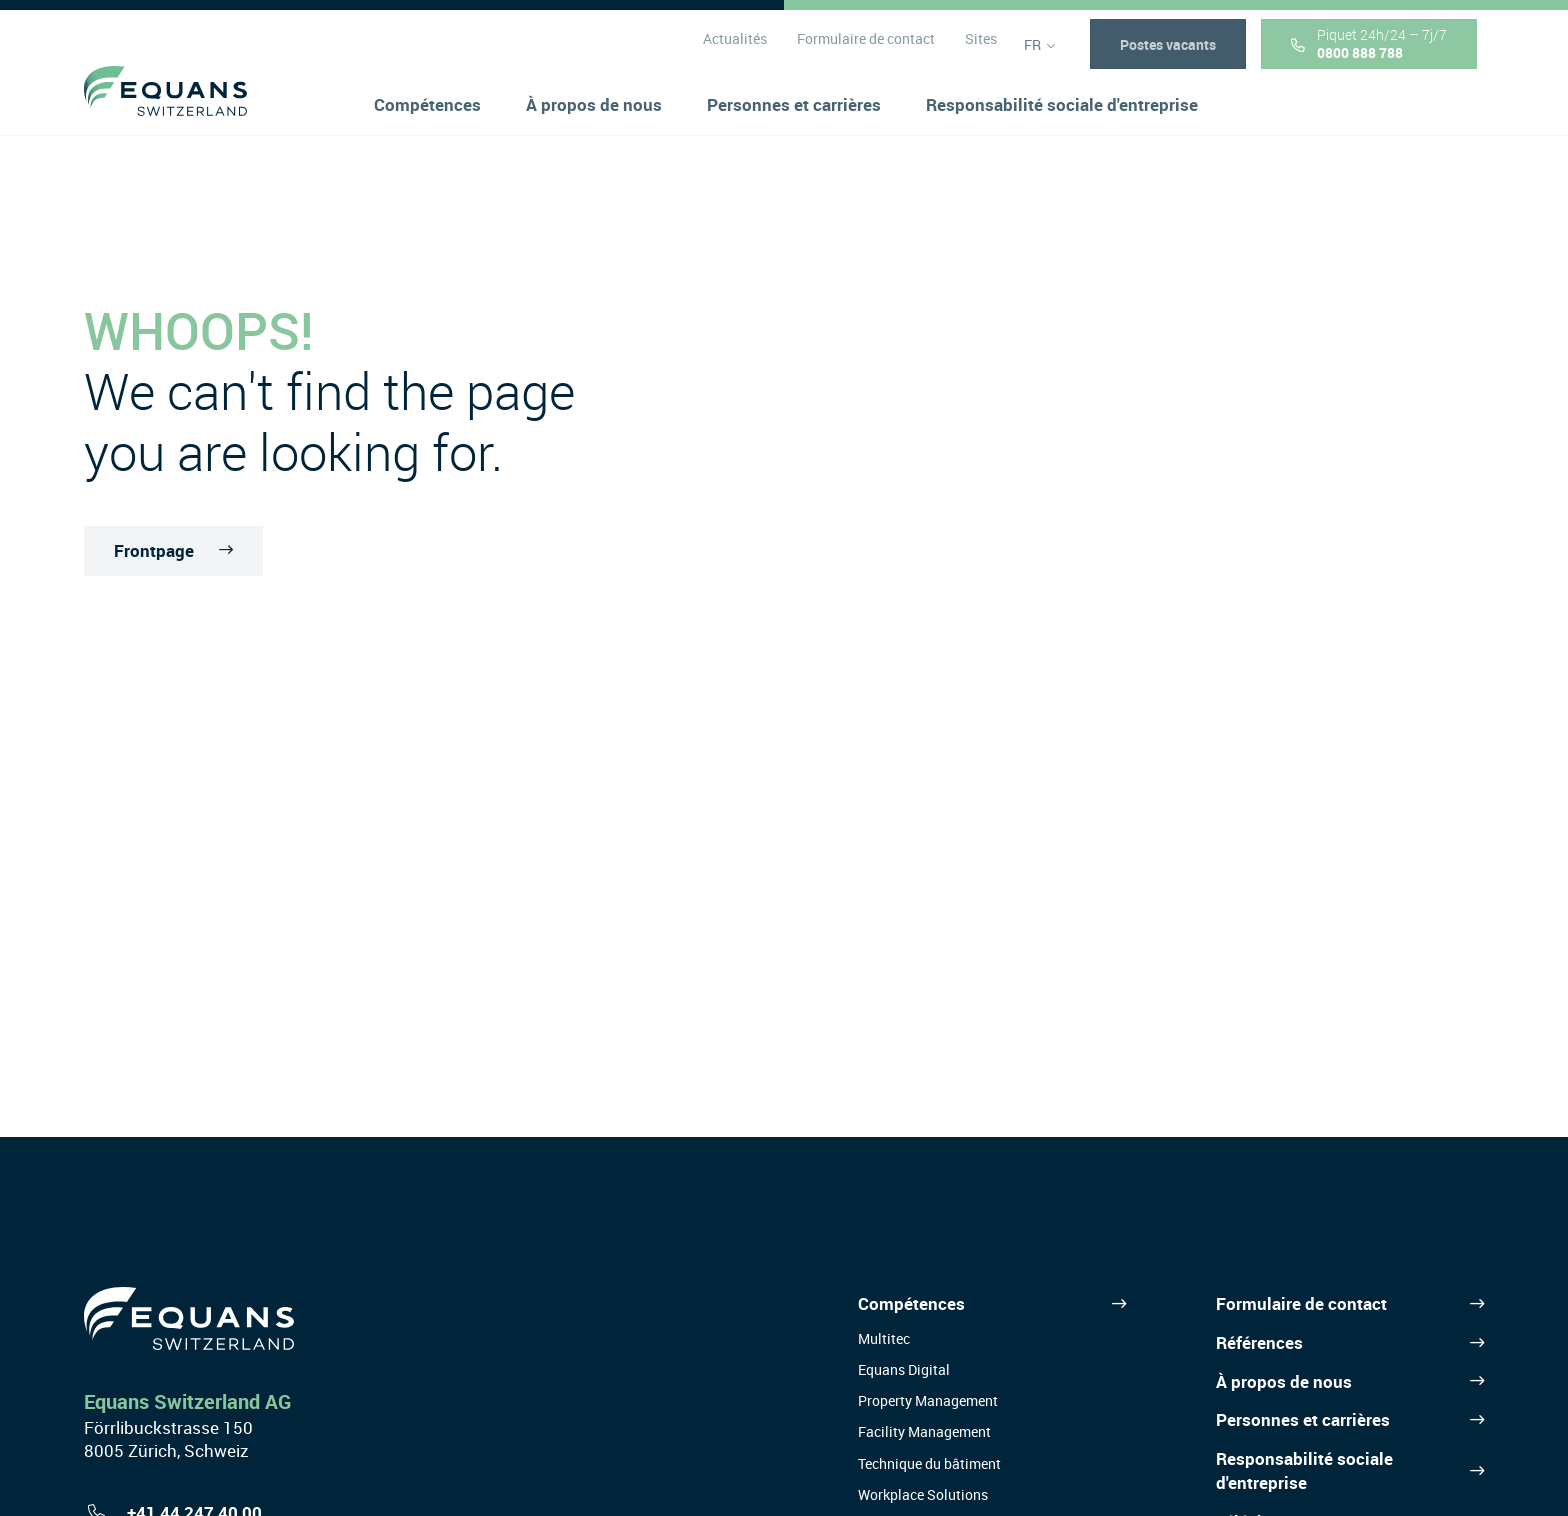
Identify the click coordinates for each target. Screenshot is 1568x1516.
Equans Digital (904, 1369)
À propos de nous (1284, 1381)
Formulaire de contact (865, 49)
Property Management (928, 1400)
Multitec (884, 1338)
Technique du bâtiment (929, 1463)
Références (1259, 1342)
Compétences (911, 1303)
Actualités (734, 49)
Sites (980, 49)
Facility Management (924, 1431)
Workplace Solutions (923, 1494)
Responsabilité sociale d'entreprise (1304, 1470)
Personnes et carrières (1303, 1419)
